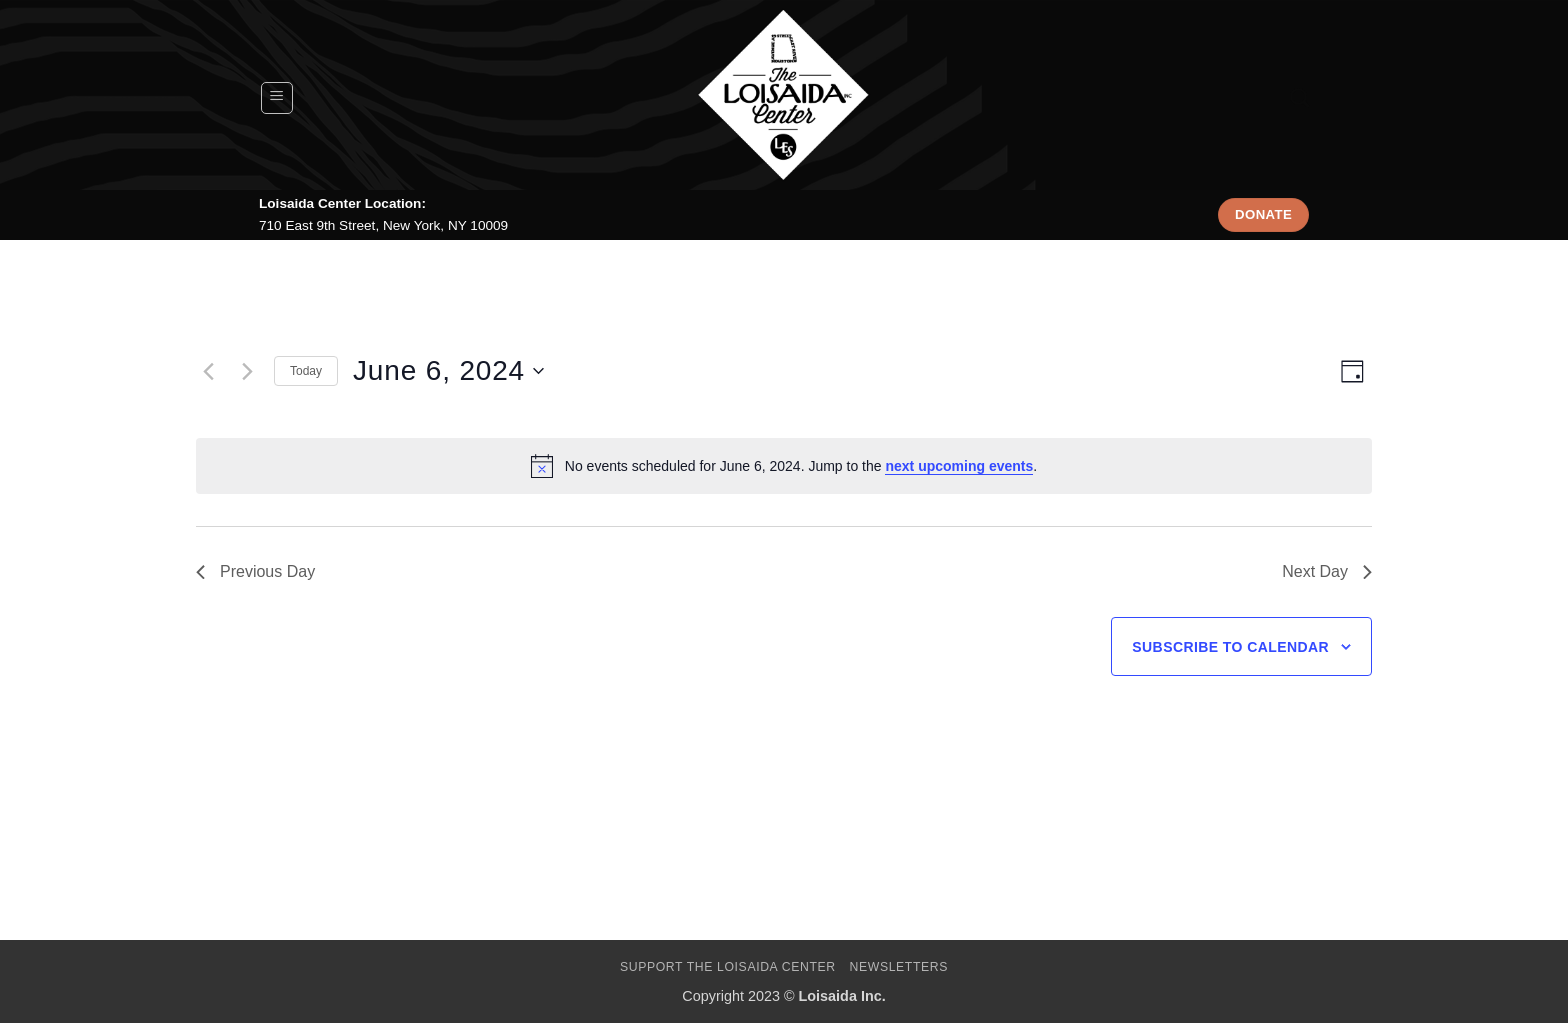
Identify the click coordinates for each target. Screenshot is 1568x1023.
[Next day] (247, 371)
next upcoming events (959, 466)
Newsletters (899, 967)
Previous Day (255, 571)
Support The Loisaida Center (728, 967)
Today (306, 371)
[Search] (1299, 97)
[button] (277, 98)
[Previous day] (208, 371)
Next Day (1327, 571)
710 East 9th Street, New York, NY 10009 (383, 225)
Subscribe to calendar (1230, 647)
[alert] (784, 466)
